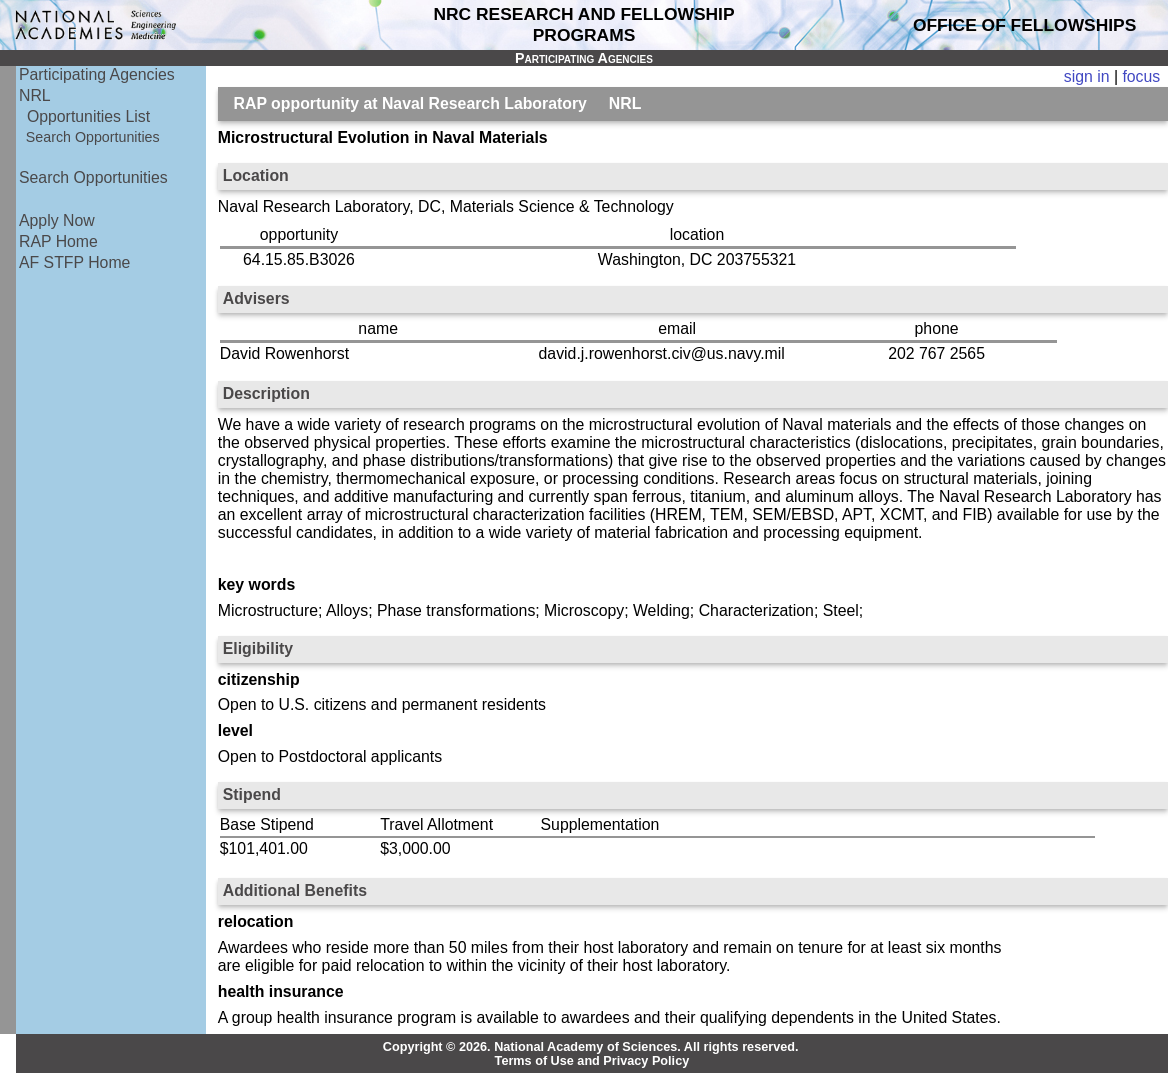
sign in (1087, 76)
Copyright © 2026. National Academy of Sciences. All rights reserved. (591, 1047)
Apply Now (57, 220)
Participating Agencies (97, 74)
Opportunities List (88, 116)
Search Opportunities (93, 137)
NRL (35, 95)
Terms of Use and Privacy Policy (592, 1061)
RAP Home (58, 241)
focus (1141, 76)
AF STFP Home (74, 262)
